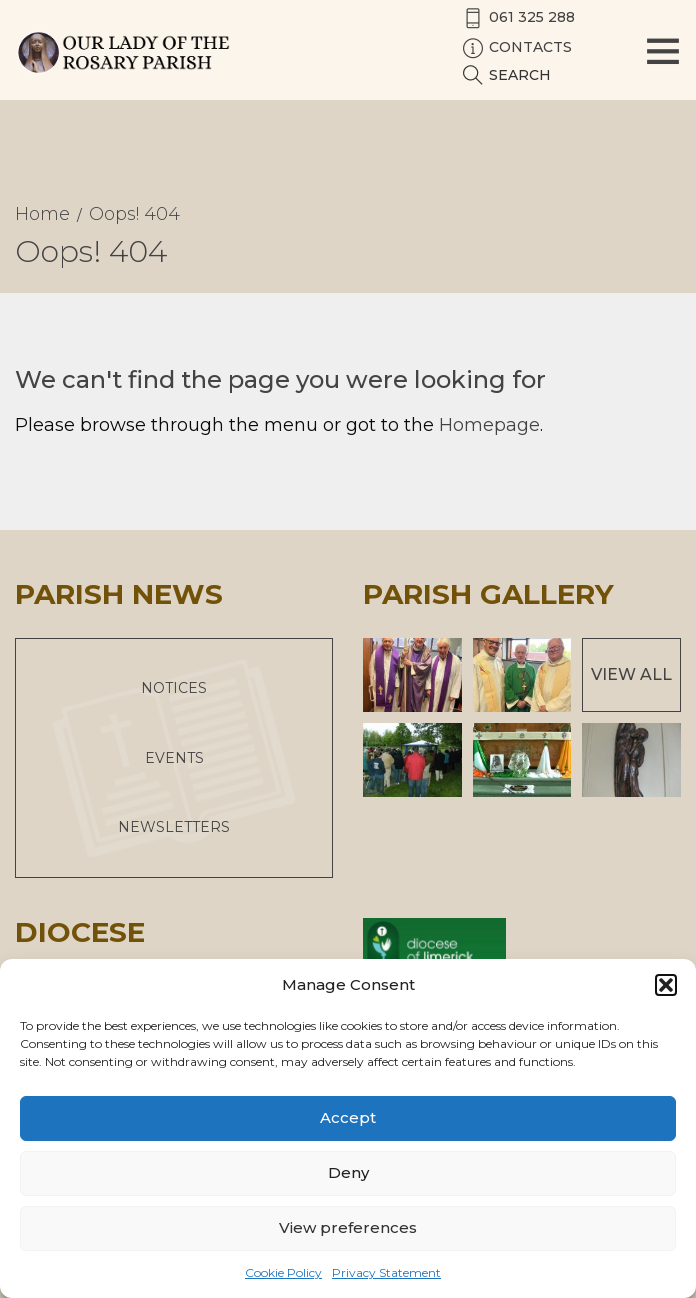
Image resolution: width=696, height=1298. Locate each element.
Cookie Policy (283, 1272)
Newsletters (174, 827)
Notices (174, 688)
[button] (666, 985)
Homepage (489, 425)
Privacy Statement (386, 1272)
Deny (348, 1172)
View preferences (348, 1227)
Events (174, 758)
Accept (348, 1117)
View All (631, 674)
